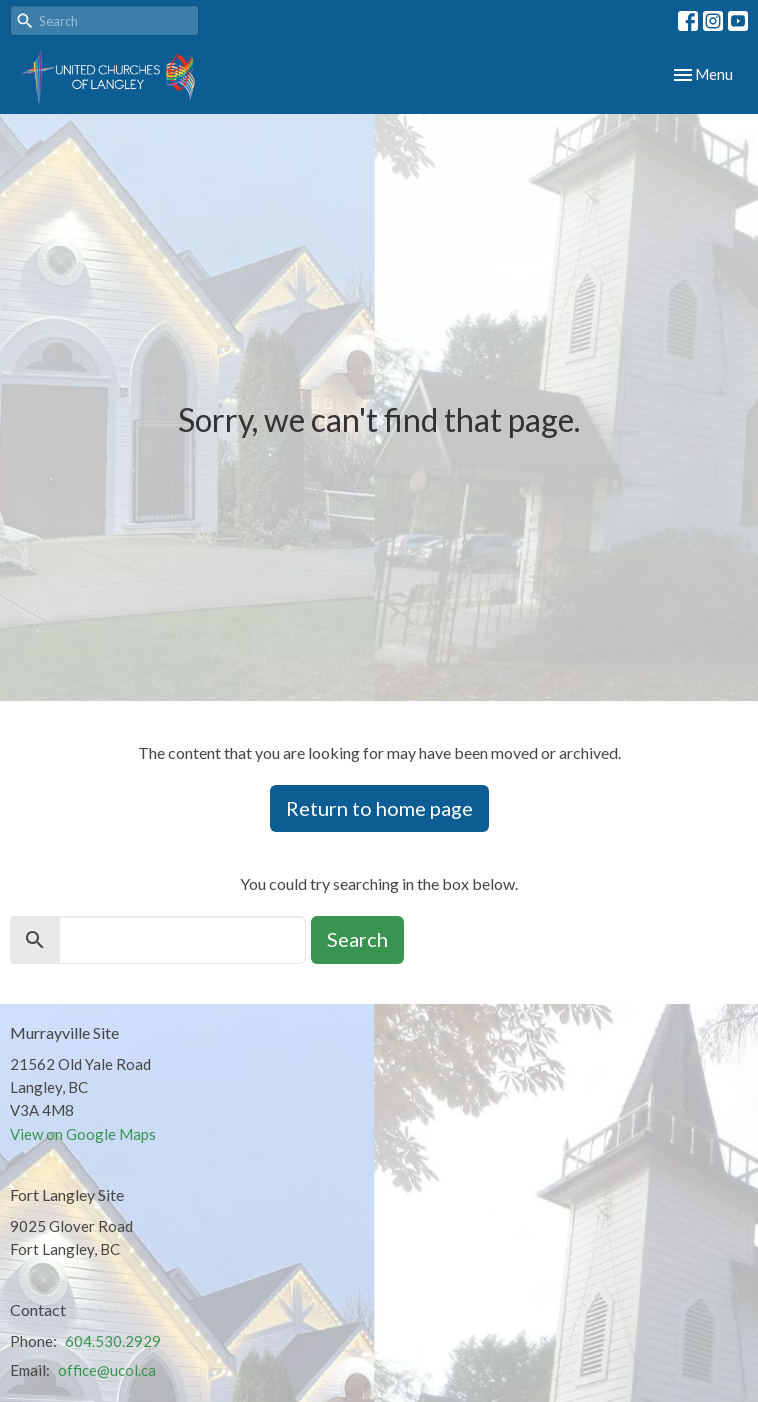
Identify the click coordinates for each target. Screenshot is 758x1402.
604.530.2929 (113, 1341)
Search (357, 939)
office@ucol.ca (107, 1370)
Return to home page (379, 808)
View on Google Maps (83, 1134)
